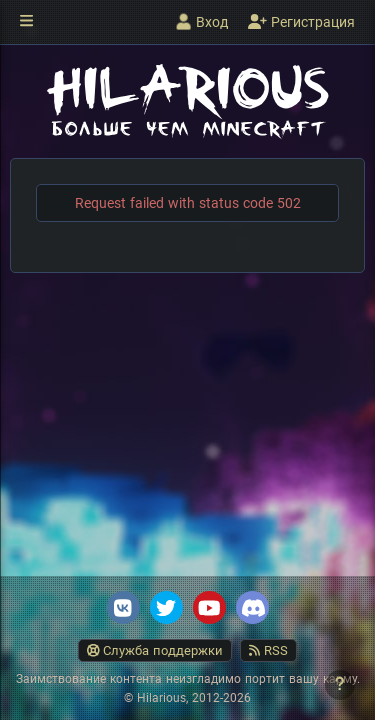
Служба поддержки (155, 650)
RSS (268, 650)
